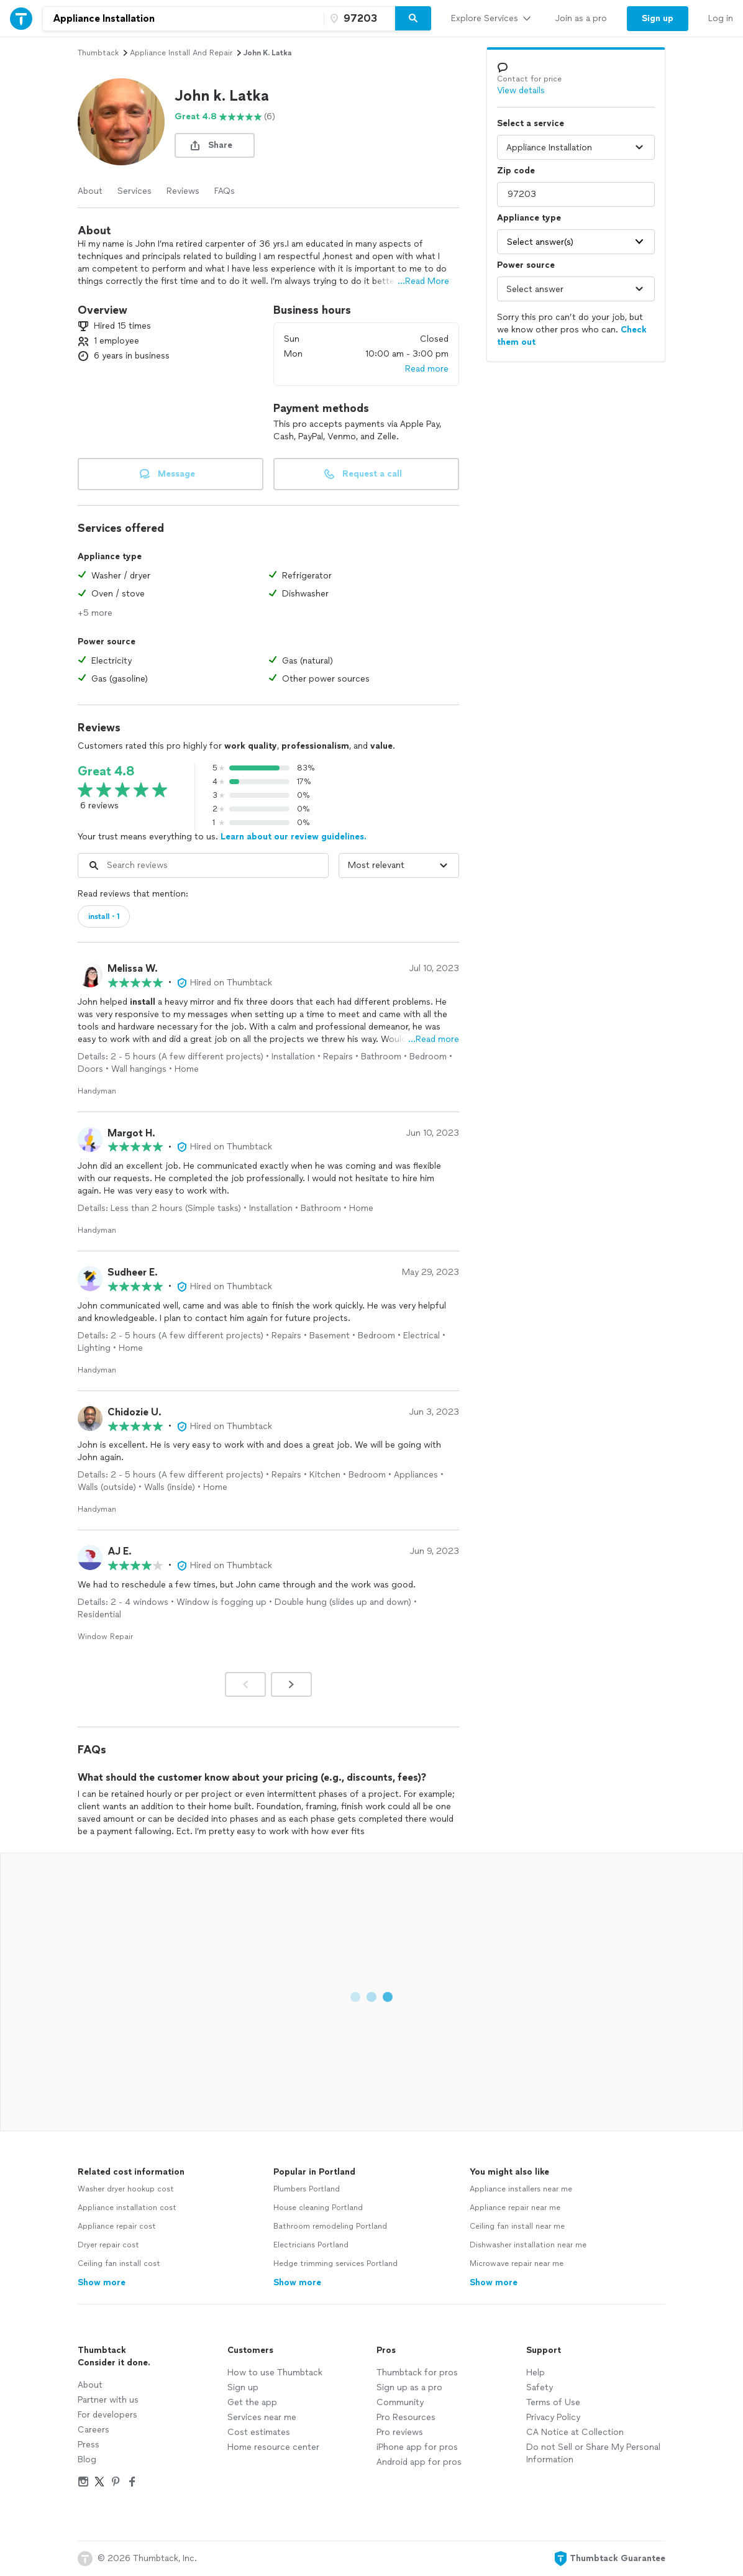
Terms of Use (553, 2402)
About (90, 191)
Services (134, 191)
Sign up (242, 2387)
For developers (107, 2414)
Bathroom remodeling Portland (330, 2226)
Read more (427, 368)
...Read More (423, 281)
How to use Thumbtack (274, 2372)
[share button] (215, 145)
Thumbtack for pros (417, 2372)
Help (535, 2372)
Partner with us (108, 2400)
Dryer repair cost (108, 2244)
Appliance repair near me (515, 2207)
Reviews (182, 191)
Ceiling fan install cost (119, 2263)
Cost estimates (258, 2432)
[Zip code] (358, 18)
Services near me (261, 2417)
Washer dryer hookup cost (126, 2189)
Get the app (252, 2402)
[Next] (291, 1684)
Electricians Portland (311, 2244)
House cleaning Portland (318, 2207)
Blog (87, 2459)
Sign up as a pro (409, 2387)
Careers (93, 2429)
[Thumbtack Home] (21, 18)
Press (88, 2444)
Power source (526, 265)
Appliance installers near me (521, 2189)
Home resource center (273, 2447)
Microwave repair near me (516, 2263)
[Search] (413, 18)
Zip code (516, 170)
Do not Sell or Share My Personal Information (593, 2453)
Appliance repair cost (117, 2226)
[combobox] (183, 18)
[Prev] (245, 1684)
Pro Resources (405, 2417)
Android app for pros (419, 2462)
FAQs (224, 191)
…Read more (433, 1039)
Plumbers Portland (306, 2189)
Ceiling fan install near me (517, 2226)
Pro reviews (399, 2432)
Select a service (530, 123)
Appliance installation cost (127, 2207)
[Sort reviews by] (399, 865)
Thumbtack (98, 52)
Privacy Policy (553, 2417)
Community (400, 2402)
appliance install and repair (181, 52)
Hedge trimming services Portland (335, 2263)
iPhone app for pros (417, 2447)
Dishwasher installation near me (528, 2244)
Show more (101, 2282)
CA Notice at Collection (575, 2432)
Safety (539, 2387)
